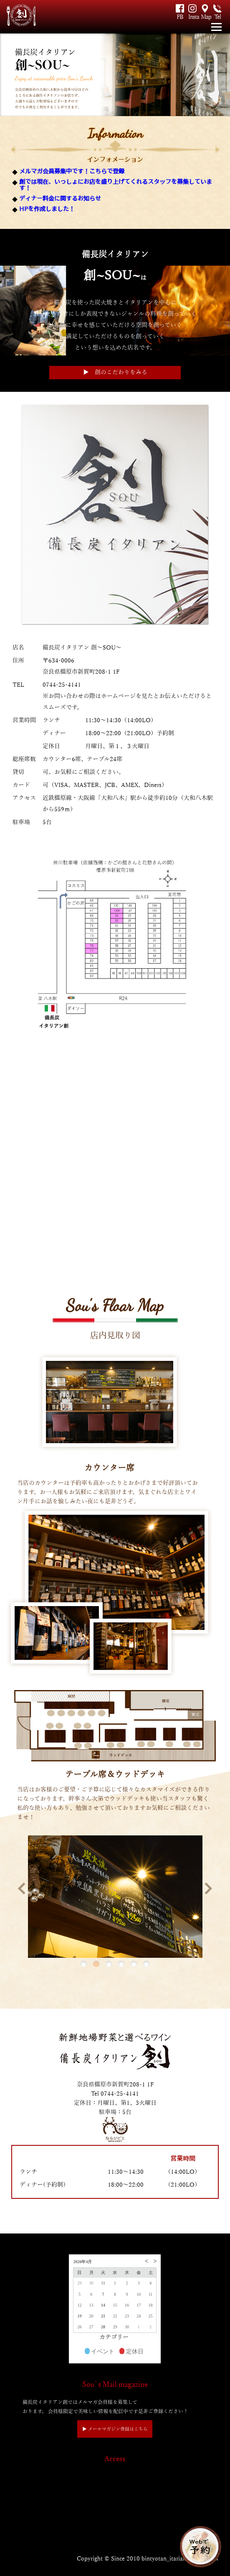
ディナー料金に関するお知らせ (60, 198)
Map (205, 17)
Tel (217, 17)
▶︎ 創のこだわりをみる (115, 372)
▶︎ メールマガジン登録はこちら (115, 2428)
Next (206, 1888)
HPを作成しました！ (47, 209)
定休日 (131, 2352)
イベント (100, 2352)
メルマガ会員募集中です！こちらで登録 (71, 171)
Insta (192, 17)
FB (180, 17)
